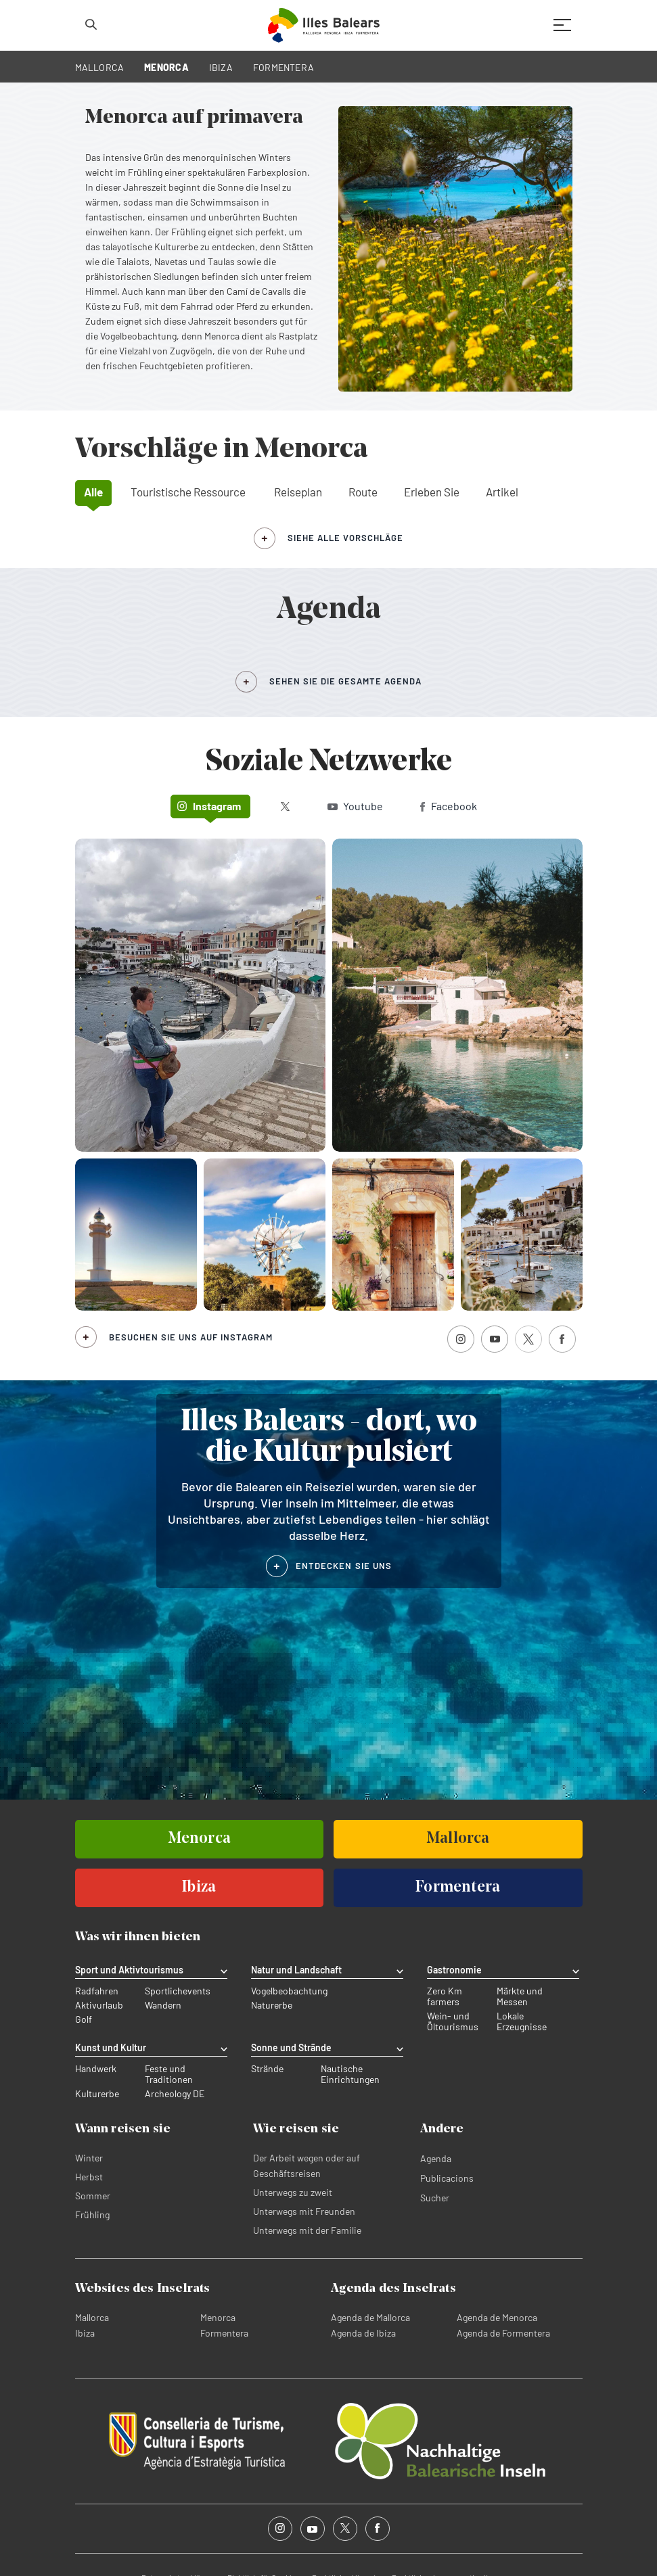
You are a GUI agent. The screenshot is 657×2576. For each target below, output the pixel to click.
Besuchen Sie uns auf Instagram (191, 1337)
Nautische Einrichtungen (350, 2074)
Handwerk (95, 2068)
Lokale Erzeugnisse (522, 2021)
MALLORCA (99, 67)
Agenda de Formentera (503, 2333)
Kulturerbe (97, 2093)
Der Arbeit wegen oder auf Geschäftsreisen (306, 2165)
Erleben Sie (431, 491)
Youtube (355, 805)
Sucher (434, 2197)
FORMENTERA (283, 67)
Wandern (163, 2005)
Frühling (92, 2214)
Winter (89, 2157)
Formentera (224, 2333)
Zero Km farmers (444, 1996)
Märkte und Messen (520, 1996)
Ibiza (85, 2333)
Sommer (92, 2195)
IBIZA (221, 67)
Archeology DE (174, 2093)
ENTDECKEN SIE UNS (344, 1565)
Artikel (502, 491)
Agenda (435, 2158)
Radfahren (96, 1991)
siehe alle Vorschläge (345, 537)
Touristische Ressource (188, 491)
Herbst (89, 2176)
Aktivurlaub (99, 2005)
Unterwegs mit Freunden (304, 2211)
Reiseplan (298, 491)
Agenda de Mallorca (370, 2317)
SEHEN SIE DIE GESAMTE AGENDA (345, 681)
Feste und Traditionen (169, 2074)
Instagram (209, 805)
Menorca (217, 2317)
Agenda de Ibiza (363, 2333)
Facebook (448, 805)
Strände (267, 2068)
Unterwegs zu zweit (292, 2192)
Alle (93, 491)
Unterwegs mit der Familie (307, 2230)
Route (363, 491)
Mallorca (92, 2317)
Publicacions (447, 2178)
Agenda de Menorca (497, 2317)
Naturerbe (271, 2005)
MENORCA (166, 67)
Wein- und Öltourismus (452, 2021)
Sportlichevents (177, 1991)
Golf (83, 2019)
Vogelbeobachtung (289, 1991)
